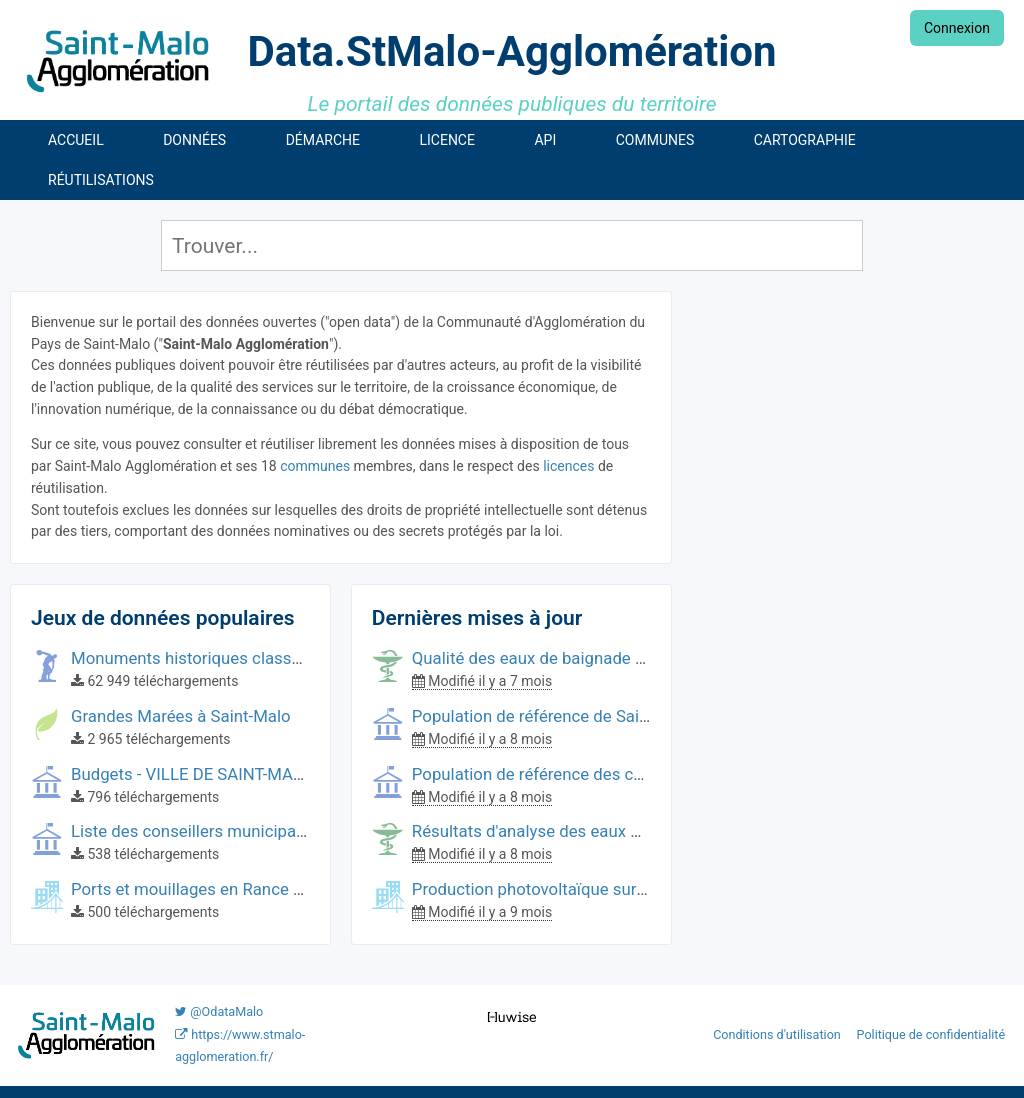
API (545, 140)
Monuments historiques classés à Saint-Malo (238, 658)
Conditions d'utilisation (778, 1034)
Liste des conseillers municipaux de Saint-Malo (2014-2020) (293, 831)
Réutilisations (101, 180)
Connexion (957, 28)
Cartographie (805, 140)
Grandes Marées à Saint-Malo (181, 716)
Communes (655, 140)
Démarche (323, 140)
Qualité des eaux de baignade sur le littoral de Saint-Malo (623, 658)
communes (315, 466)
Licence (446, 140)
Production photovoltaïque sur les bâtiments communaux (625, 889)
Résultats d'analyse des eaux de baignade (567, 831)
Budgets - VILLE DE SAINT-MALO (192, 774)
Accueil (76, 140)
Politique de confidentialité (931, 1034)
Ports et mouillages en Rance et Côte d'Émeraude (254, 889)
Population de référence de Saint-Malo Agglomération (611, 716)
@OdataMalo (219, 1011)
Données (194, 140)
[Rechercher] (512, 245)
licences (568, 466)
